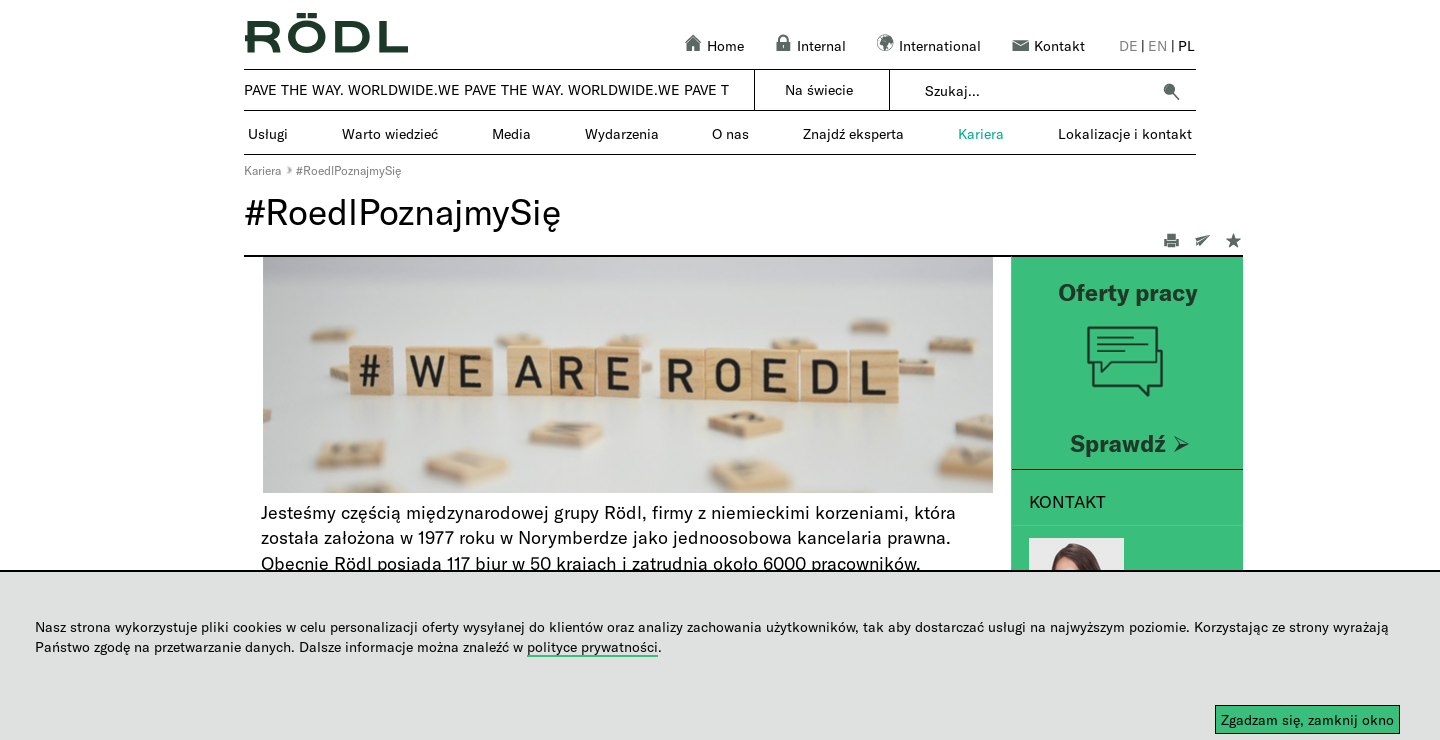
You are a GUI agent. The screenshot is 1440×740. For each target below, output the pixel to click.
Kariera (262, 170)
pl (1186, 45)
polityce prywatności (592, 646)
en (1157, 45)
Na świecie (819, 89)
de (1128, 45)
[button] (1171, 91)
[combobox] (1037, 91)
